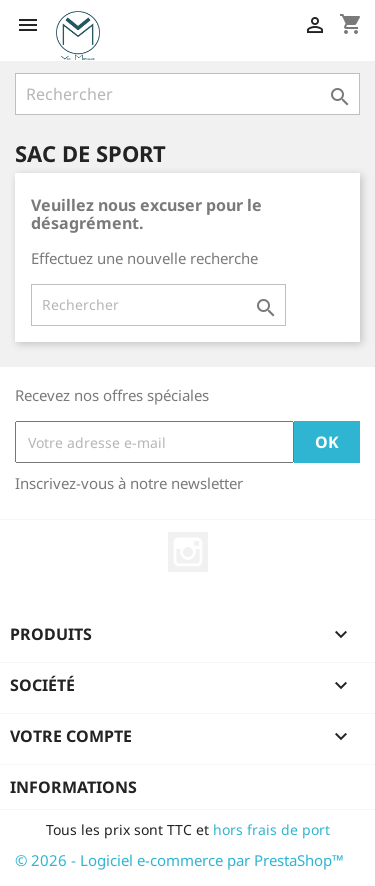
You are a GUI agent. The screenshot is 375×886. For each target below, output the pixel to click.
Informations (73, 787)
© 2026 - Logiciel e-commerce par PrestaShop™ (179, 860)
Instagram (188, 552)
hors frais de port (271, 829)
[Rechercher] (187, 94)
